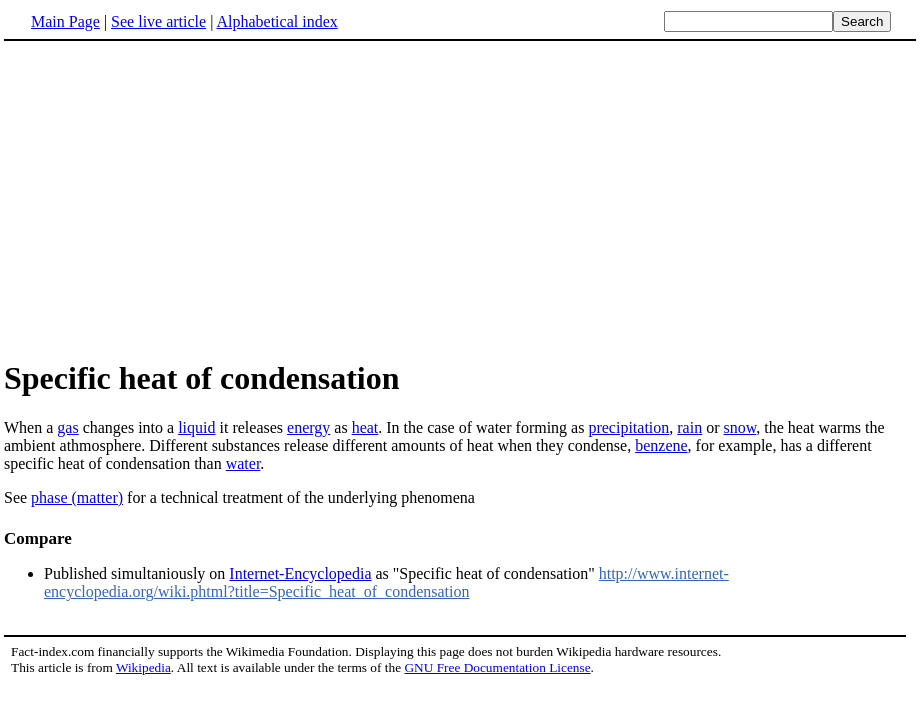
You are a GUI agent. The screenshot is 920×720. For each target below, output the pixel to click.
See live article (158, 21)
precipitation (628, 427)
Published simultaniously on (136, 573)
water (243, 463)
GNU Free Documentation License (497, 667)
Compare (38, 538)
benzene (661, 445)
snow (739, 427)
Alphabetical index (276, 21)
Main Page (65, 21)
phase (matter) (77, 497)
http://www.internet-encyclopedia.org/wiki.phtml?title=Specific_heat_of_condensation (386, 582)
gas (67, 427)
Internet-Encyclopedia (300, 573)
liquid (196, 427)
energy (308, 427)
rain (689, 427)
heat (365, 427)
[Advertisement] (172, 199)
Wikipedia (143, 667)
